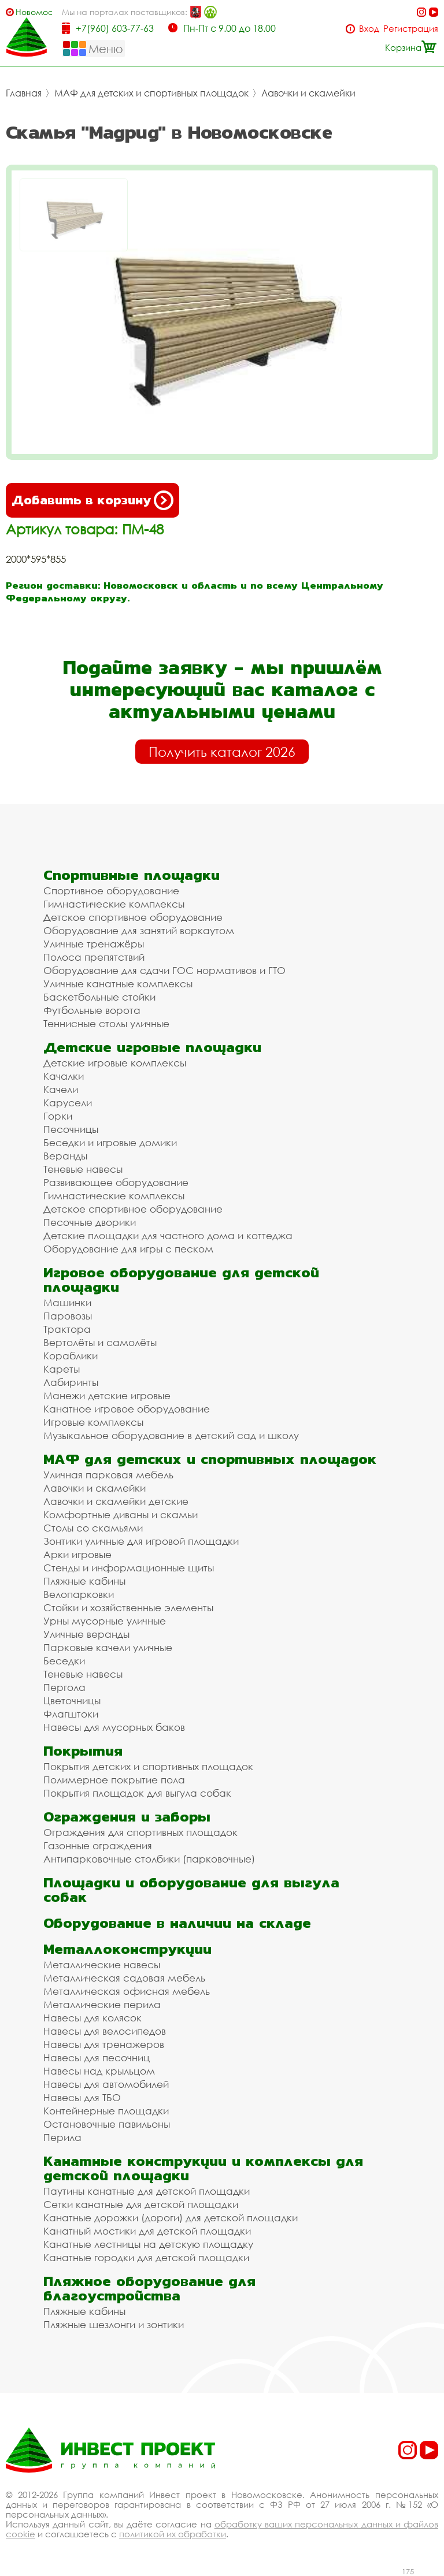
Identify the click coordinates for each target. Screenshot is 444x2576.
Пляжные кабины (84, 1581)
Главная (24, 93)
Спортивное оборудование (111, 890)
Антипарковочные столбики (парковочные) (149, 1859)
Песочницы (70, 1129)
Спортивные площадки (131, 875)
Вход (369, 29)
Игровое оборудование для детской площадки (181, 1279)
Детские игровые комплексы (114, 1063)
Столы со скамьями (93, 1528)
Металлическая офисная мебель (126, 1991)
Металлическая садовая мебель (124, 1978)
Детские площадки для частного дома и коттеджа (168, 1235)
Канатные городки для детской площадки (146, 2257)
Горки (57, 1116)
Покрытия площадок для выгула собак (137, 1793)
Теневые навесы (83, 1169)
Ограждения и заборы (126, 1816)
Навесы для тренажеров (103, 2044)
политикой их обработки (172, 2534)
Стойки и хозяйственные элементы (128, 1607)
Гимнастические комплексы (113, 904)
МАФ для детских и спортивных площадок (151, 93)
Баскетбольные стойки (99, 997)
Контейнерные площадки (106, 2111)
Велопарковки (78, 1594)
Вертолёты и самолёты (100, 1342)
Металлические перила (102, 2004)
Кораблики (70, 1356)
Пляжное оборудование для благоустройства (149, 2288)
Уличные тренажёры (93, 944)
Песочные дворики (89, 1222)
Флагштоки (70, 1714)
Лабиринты (70, 1382)
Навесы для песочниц (96, 2057)
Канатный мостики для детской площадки (147, 2231)
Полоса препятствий (94, 957)
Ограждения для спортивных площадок (140, 1832)
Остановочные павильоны (106, 2124)
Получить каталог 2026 (222, 752)
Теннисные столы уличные (106, 1023)
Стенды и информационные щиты (128, 1568)
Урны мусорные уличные (104, 1621)
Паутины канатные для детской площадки (146, 2191)
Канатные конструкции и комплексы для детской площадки (203, 2168)
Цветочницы (72, 1700)
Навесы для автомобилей (106, 2084)
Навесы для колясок (92, 2018)
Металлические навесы (101, 1964)
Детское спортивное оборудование (133, 917)
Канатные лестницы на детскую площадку (148, 2244)
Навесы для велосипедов (104, 2031)
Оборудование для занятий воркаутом (138, 930)
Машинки (67, 1302)
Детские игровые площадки (152, 1047)
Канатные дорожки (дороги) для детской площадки (170, 2217)
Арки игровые (77, 1554)
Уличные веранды (86, 1634)
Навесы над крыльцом (99, 2071)
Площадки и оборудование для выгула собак (191, 1889)
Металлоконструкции (127, 1949)
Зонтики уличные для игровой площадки (141, 1541)
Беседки (64, 1661)
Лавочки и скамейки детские (115, 1501)
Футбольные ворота (91, 1010)
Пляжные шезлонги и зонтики (113, 2324)
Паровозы (67, 1316)
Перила (62, 2137)
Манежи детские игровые (107, 1395)
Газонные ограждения (97, 1845)
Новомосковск (34, 12)
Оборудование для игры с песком (128, 1249)
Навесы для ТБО (82, 2097)
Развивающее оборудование (115, 1182)
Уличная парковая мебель (108, 1475)
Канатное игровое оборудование (126, 1409)
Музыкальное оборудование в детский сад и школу (171, 1435)
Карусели (67, 1102)
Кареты (61, 1369)
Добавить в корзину (92, 500)
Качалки (63, 1076)
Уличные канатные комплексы (118, 983)
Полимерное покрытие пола (114, 1780)
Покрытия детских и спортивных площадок (148, 1766)
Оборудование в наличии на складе (177, 1923)
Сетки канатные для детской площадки (140, 2204)
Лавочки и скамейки (308, 93)
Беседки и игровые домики (110, 1142)
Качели (60, 1089)
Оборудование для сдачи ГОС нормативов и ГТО (164, 970)
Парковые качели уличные (107, 1647)
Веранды (65, 1156)
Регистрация (410, 29)
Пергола (64, 1687)
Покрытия (83, 1751)
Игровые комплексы (93, 1422)
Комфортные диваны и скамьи (120, 1514)
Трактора (67, 1329)
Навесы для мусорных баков (114, 1727)
